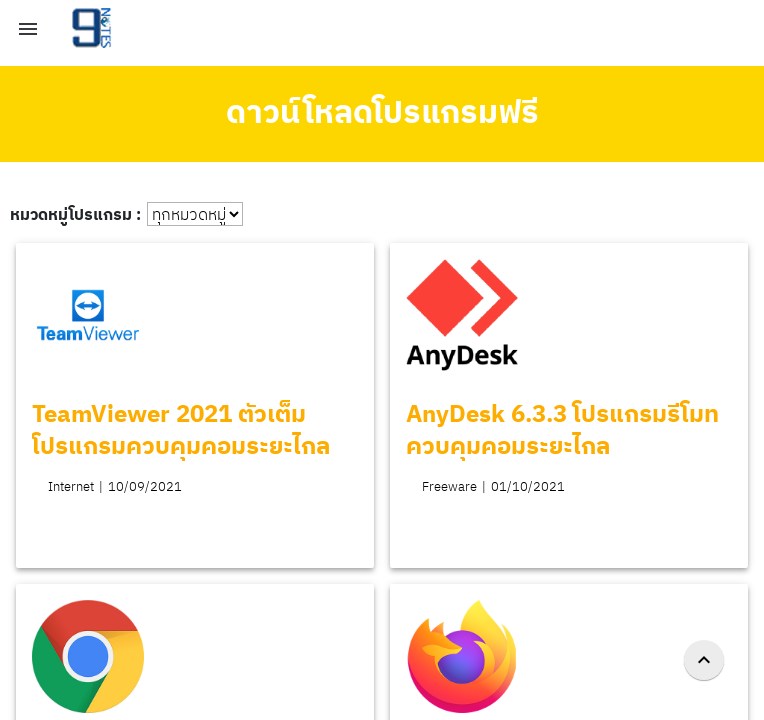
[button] (28, 28)
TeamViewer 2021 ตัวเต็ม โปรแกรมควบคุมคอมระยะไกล (181, 429)
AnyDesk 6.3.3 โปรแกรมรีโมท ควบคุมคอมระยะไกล (562, 429)
